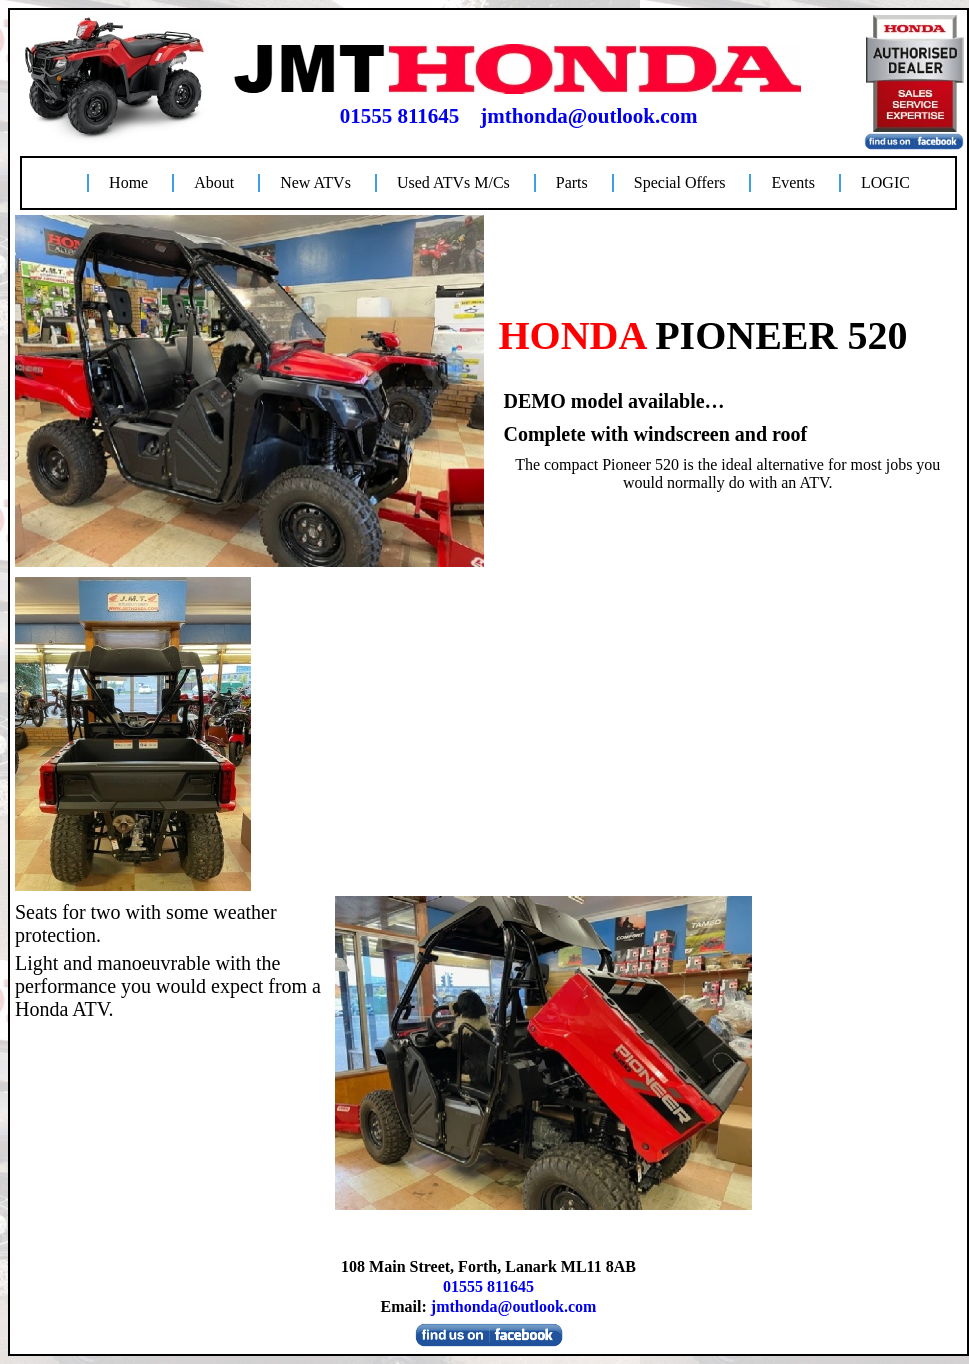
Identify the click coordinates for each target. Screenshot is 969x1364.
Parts (572, 182)
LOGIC (885, 182)
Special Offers (680, 182)
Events (793, 182)
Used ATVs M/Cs (453, 182)
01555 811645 (400, 116)
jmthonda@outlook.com (588, 116)
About (214, 182)
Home (128, 182)
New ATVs (315, 182)
